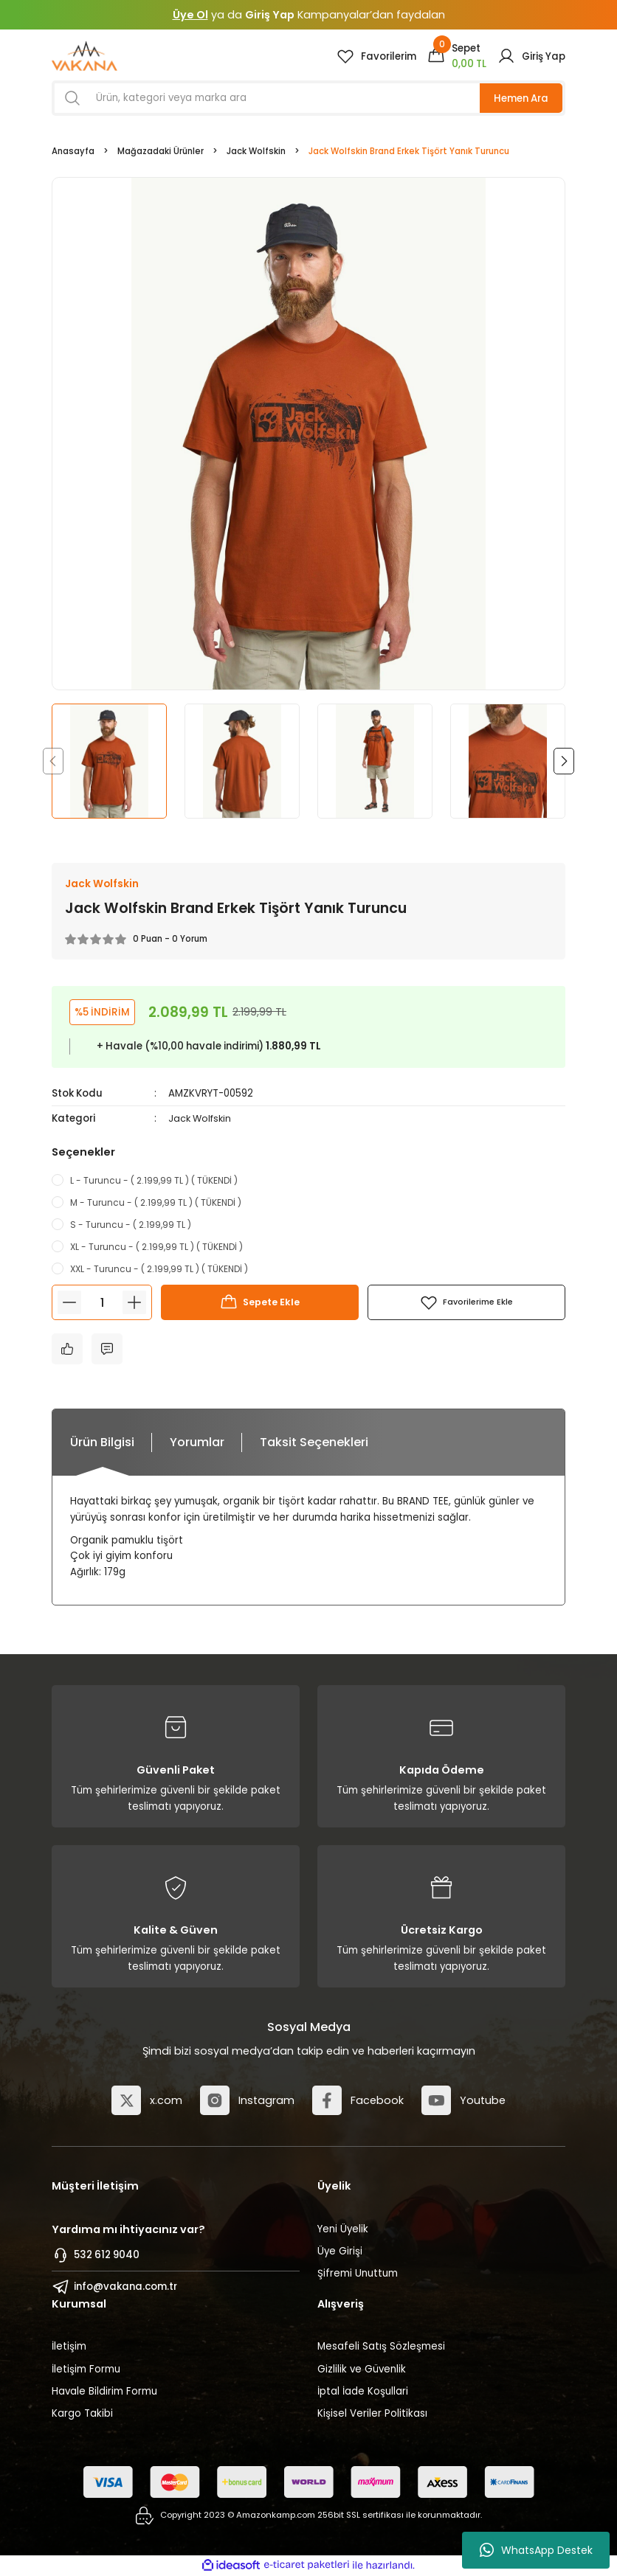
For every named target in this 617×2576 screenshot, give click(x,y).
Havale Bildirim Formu (104, 2391)
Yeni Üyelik (342, 2229)
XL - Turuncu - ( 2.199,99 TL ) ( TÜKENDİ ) (156, 1247)
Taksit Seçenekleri (314, 1442)
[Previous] (53, 761)
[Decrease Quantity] (69, 1303)
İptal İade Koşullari (362, 2391)
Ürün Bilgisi (102, 1442)
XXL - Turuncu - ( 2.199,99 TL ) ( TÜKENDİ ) (159, 1269)
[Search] (308, 98)
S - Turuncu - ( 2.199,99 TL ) (130, 1225)
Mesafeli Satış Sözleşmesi (381, 2347)
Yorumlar (197, 1442)
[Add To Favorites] (466, 1303)
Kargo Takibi (82, 2414)
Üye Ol (190, 14)
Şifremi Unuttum (357, 2274)
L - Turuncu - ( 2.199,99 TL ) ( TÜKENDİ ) (154, 1180)
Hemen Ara (521, 98)
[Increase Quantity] (134, 1303)
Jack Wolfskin (201, 1119)
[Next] (564, 761)
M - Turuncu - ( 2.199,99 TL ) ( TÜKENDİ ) (155, 1202)
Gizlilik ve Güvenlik (361, 2369)
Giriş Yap (269, 14)
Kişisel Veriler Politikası (372, 2414)
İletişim (69, 2347)
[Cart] (456, 56)
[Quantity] (102, 1303)
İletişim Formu (86, 2369)
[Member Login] (531, 56)
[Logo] (84, 56)
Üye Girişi (339, 2251)
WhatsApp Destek (536, 2550)
